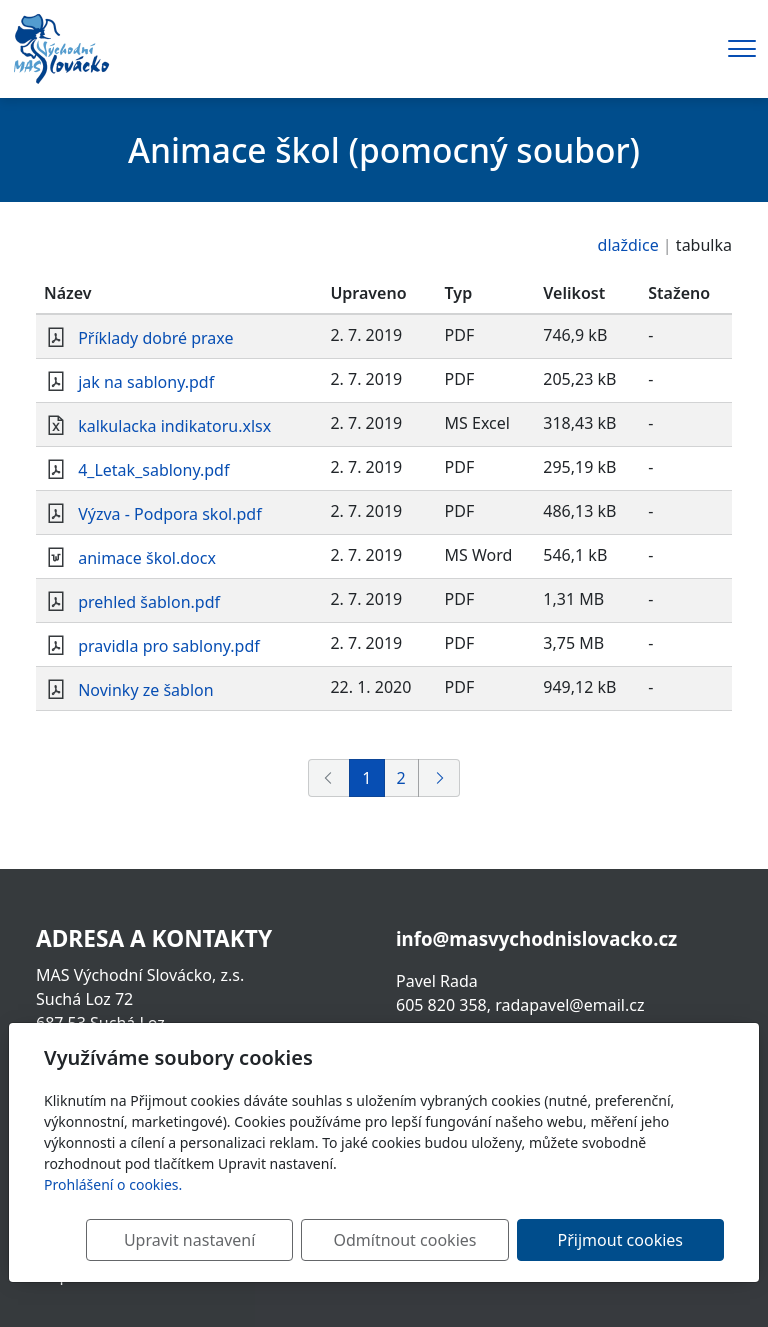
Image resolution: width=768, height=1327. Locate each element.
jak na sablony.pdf (146, 382)
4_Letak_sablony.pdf (153, 470)
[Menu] (742, 48)
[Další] (439, 778)
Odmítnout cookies (427, 1240)
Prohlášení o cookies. (113, 1184)
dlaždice (628, 245)
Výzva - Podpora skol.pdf (170, 514)
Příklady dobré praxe (155, 338)
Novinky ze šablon (145, 690)
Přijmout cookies (627, 1240)
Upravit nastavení (227, 1240)
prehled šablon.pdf (149, 602)
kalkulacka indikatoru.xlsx (174, 426)
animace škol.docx (147, 558)
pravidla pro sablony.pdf (169, 646)
